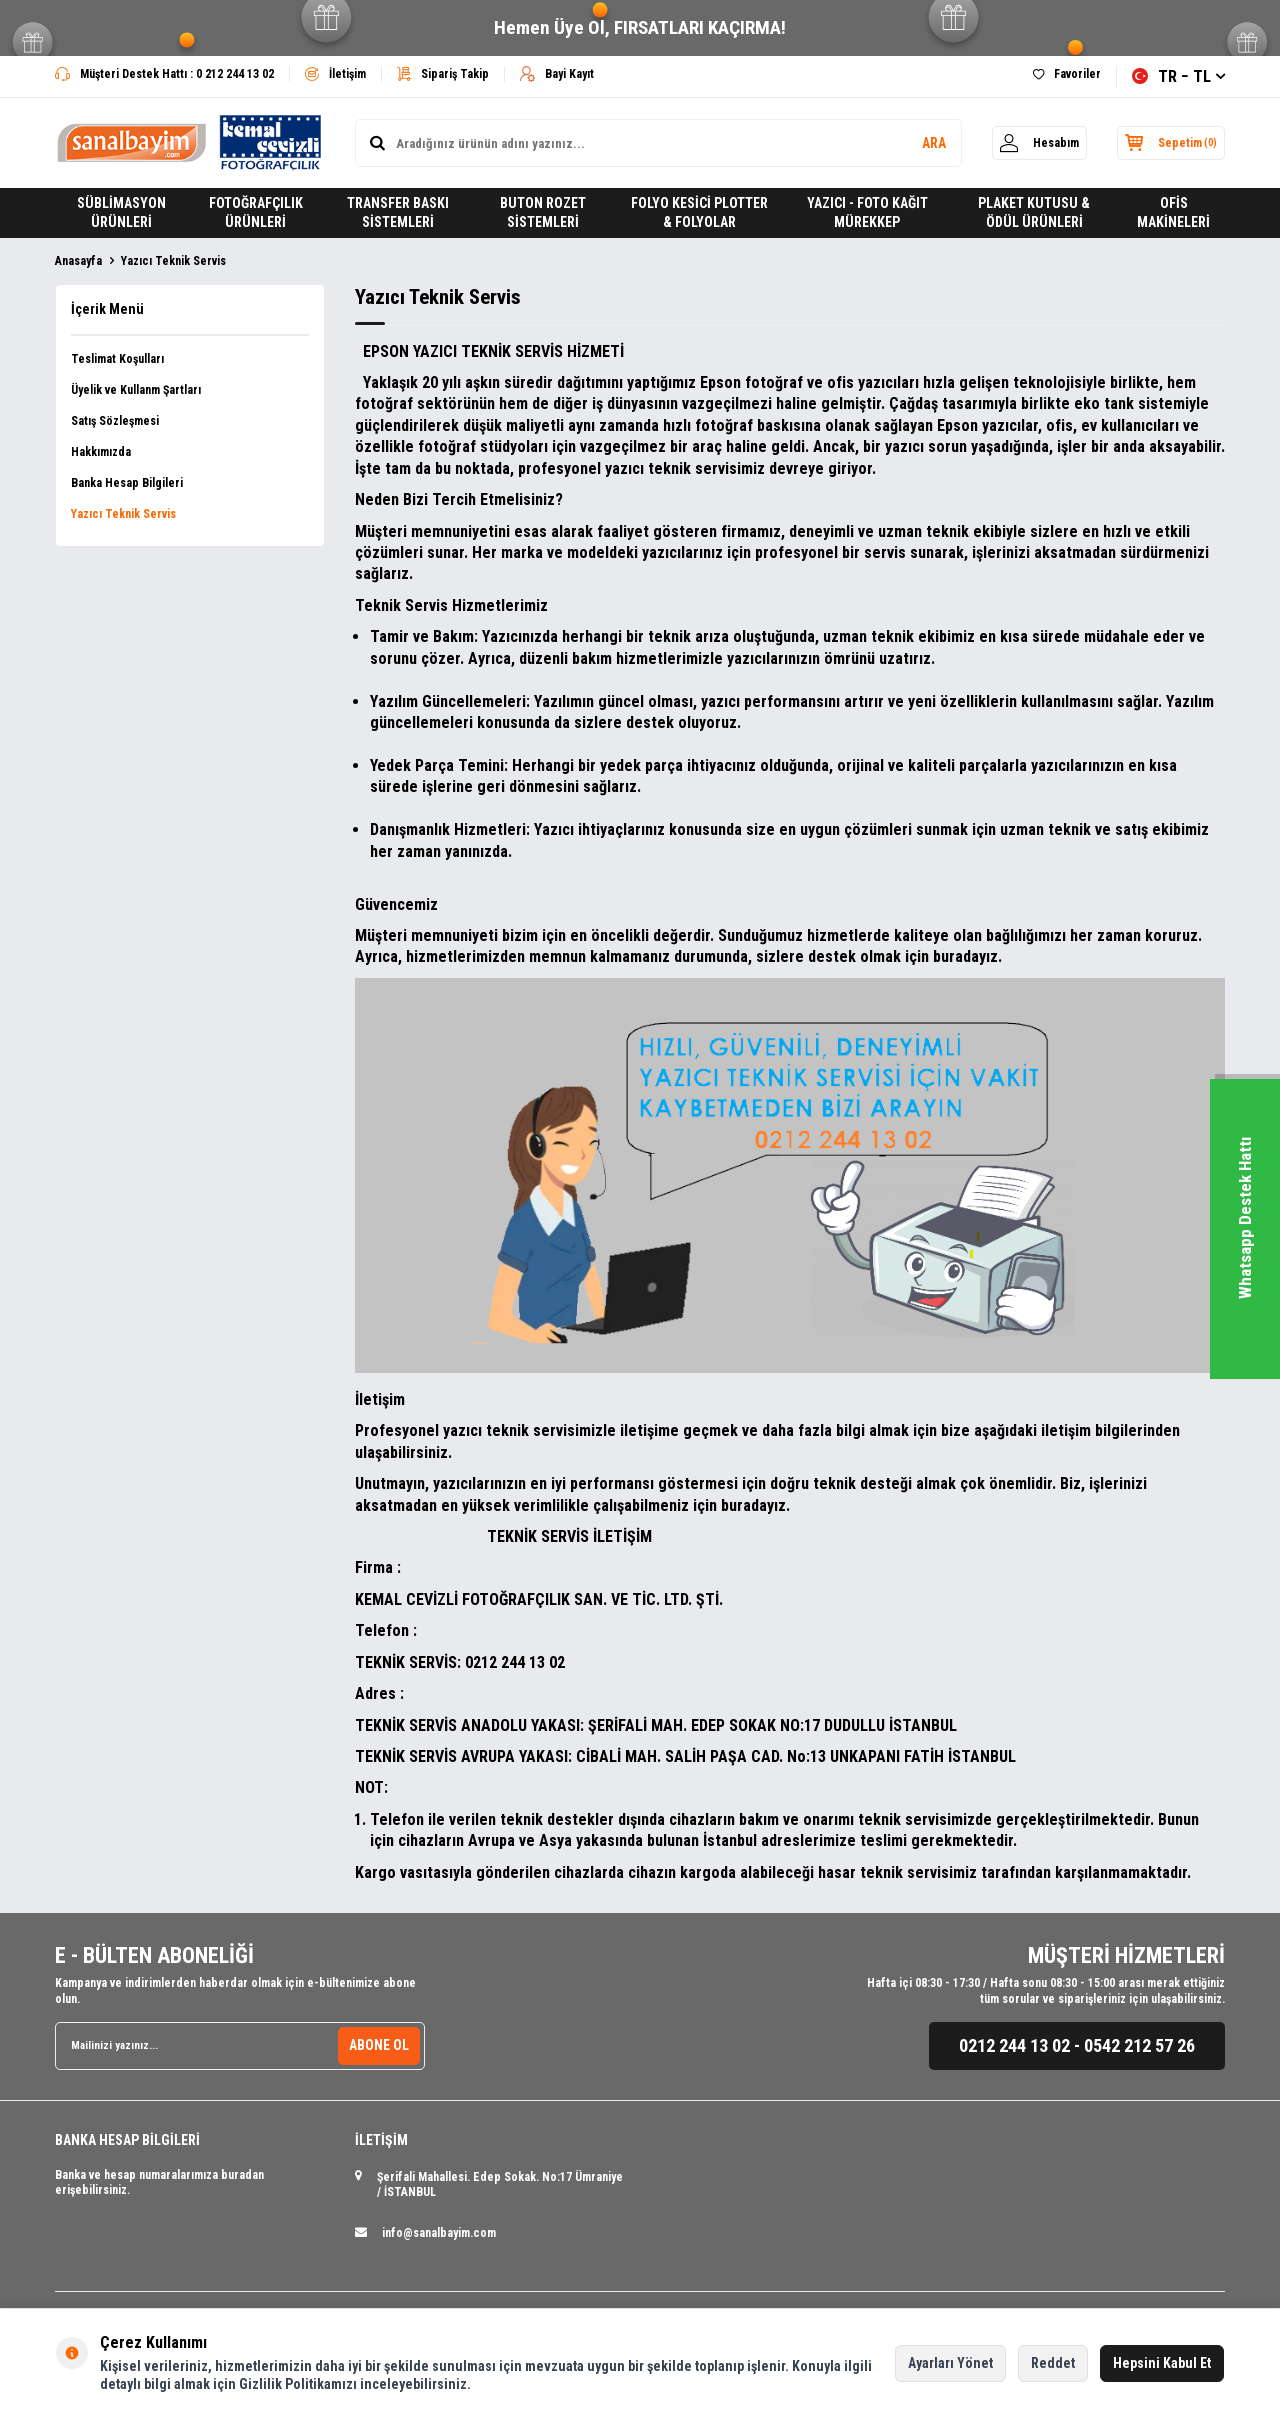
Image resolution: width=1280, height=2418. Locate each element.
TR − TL (1178, 76)
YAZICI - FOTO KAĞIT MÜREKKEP (867, 212)
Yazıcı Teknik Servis (123, 514)
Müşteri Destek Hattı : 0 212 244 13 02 (164, 74)
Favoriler (1067, 74)
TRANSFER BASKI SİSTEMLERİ (398, 212)
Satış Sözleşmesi (115, 421)
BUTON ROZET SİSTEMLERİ (543, 212)
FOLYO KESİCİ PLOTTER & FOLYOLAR (699, 212)
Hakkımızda (101, 452)
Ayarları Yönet (950, 2363)
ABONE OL (379, 2045)
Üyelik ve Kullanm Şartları (136, 390)
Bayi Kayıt (557, 74)
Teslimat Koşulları (117, 359)
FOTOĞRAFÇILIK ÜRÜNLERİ (256, 212)
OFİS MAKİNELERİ (1173, 212)
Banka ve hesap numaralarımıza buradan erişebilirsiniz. (159, 2183)
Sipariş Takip (443, 74)
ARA (922, 143)
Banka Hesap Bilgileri (127, 483)
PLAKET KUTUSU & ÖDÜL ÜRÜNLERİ (1034, 212)
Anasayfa (78, 261)
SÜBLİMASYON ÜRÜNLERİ (121, 212)
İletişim (335, 74)
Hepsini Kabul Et (1162, 2363)
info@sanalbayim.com (439, 2233)
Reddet (1053, 2363)
